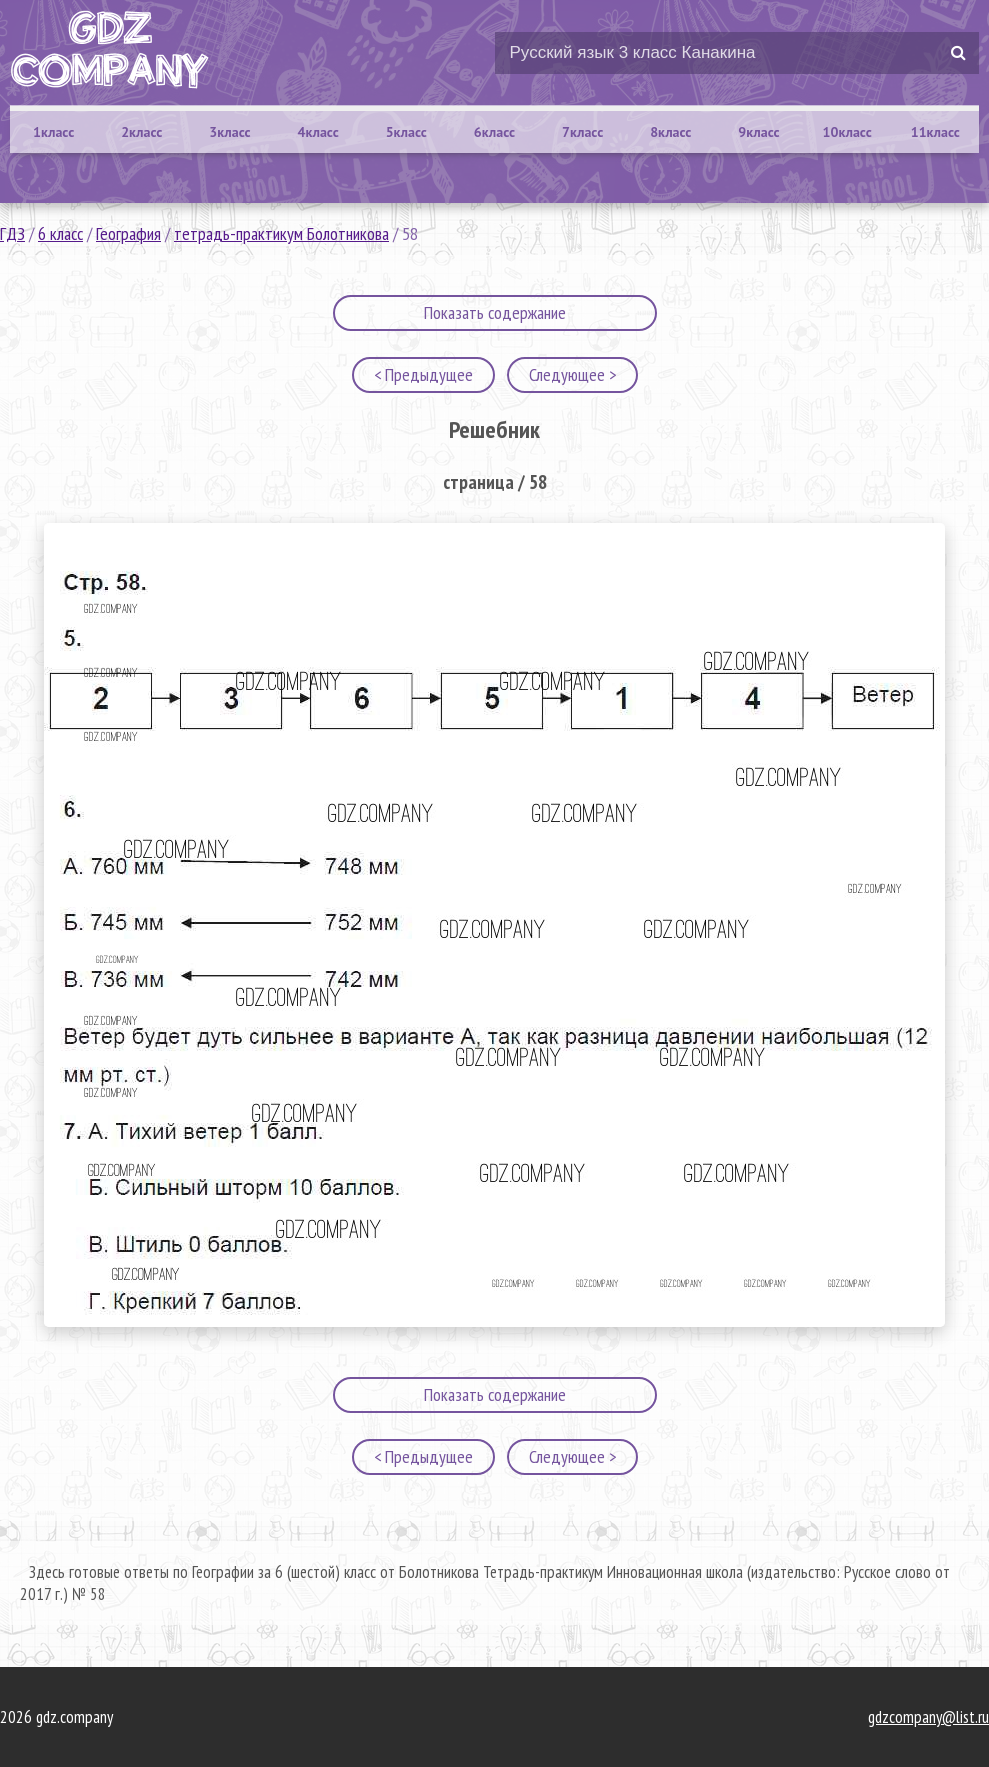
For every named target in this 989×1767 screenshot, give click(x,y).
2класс (141, 132)
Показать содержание (495, 312)
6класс (494, 132)
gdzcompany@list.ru (928, 1717)
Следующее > (572, 374)
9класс (758, 132)
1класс (53, 132)
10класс (847, 132)
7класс (582, 132)
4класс (317, 132)
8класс (670, 132)
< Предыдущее (423, 374)
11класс (935, 132)
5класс (406, 132)
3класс (229, 132)
